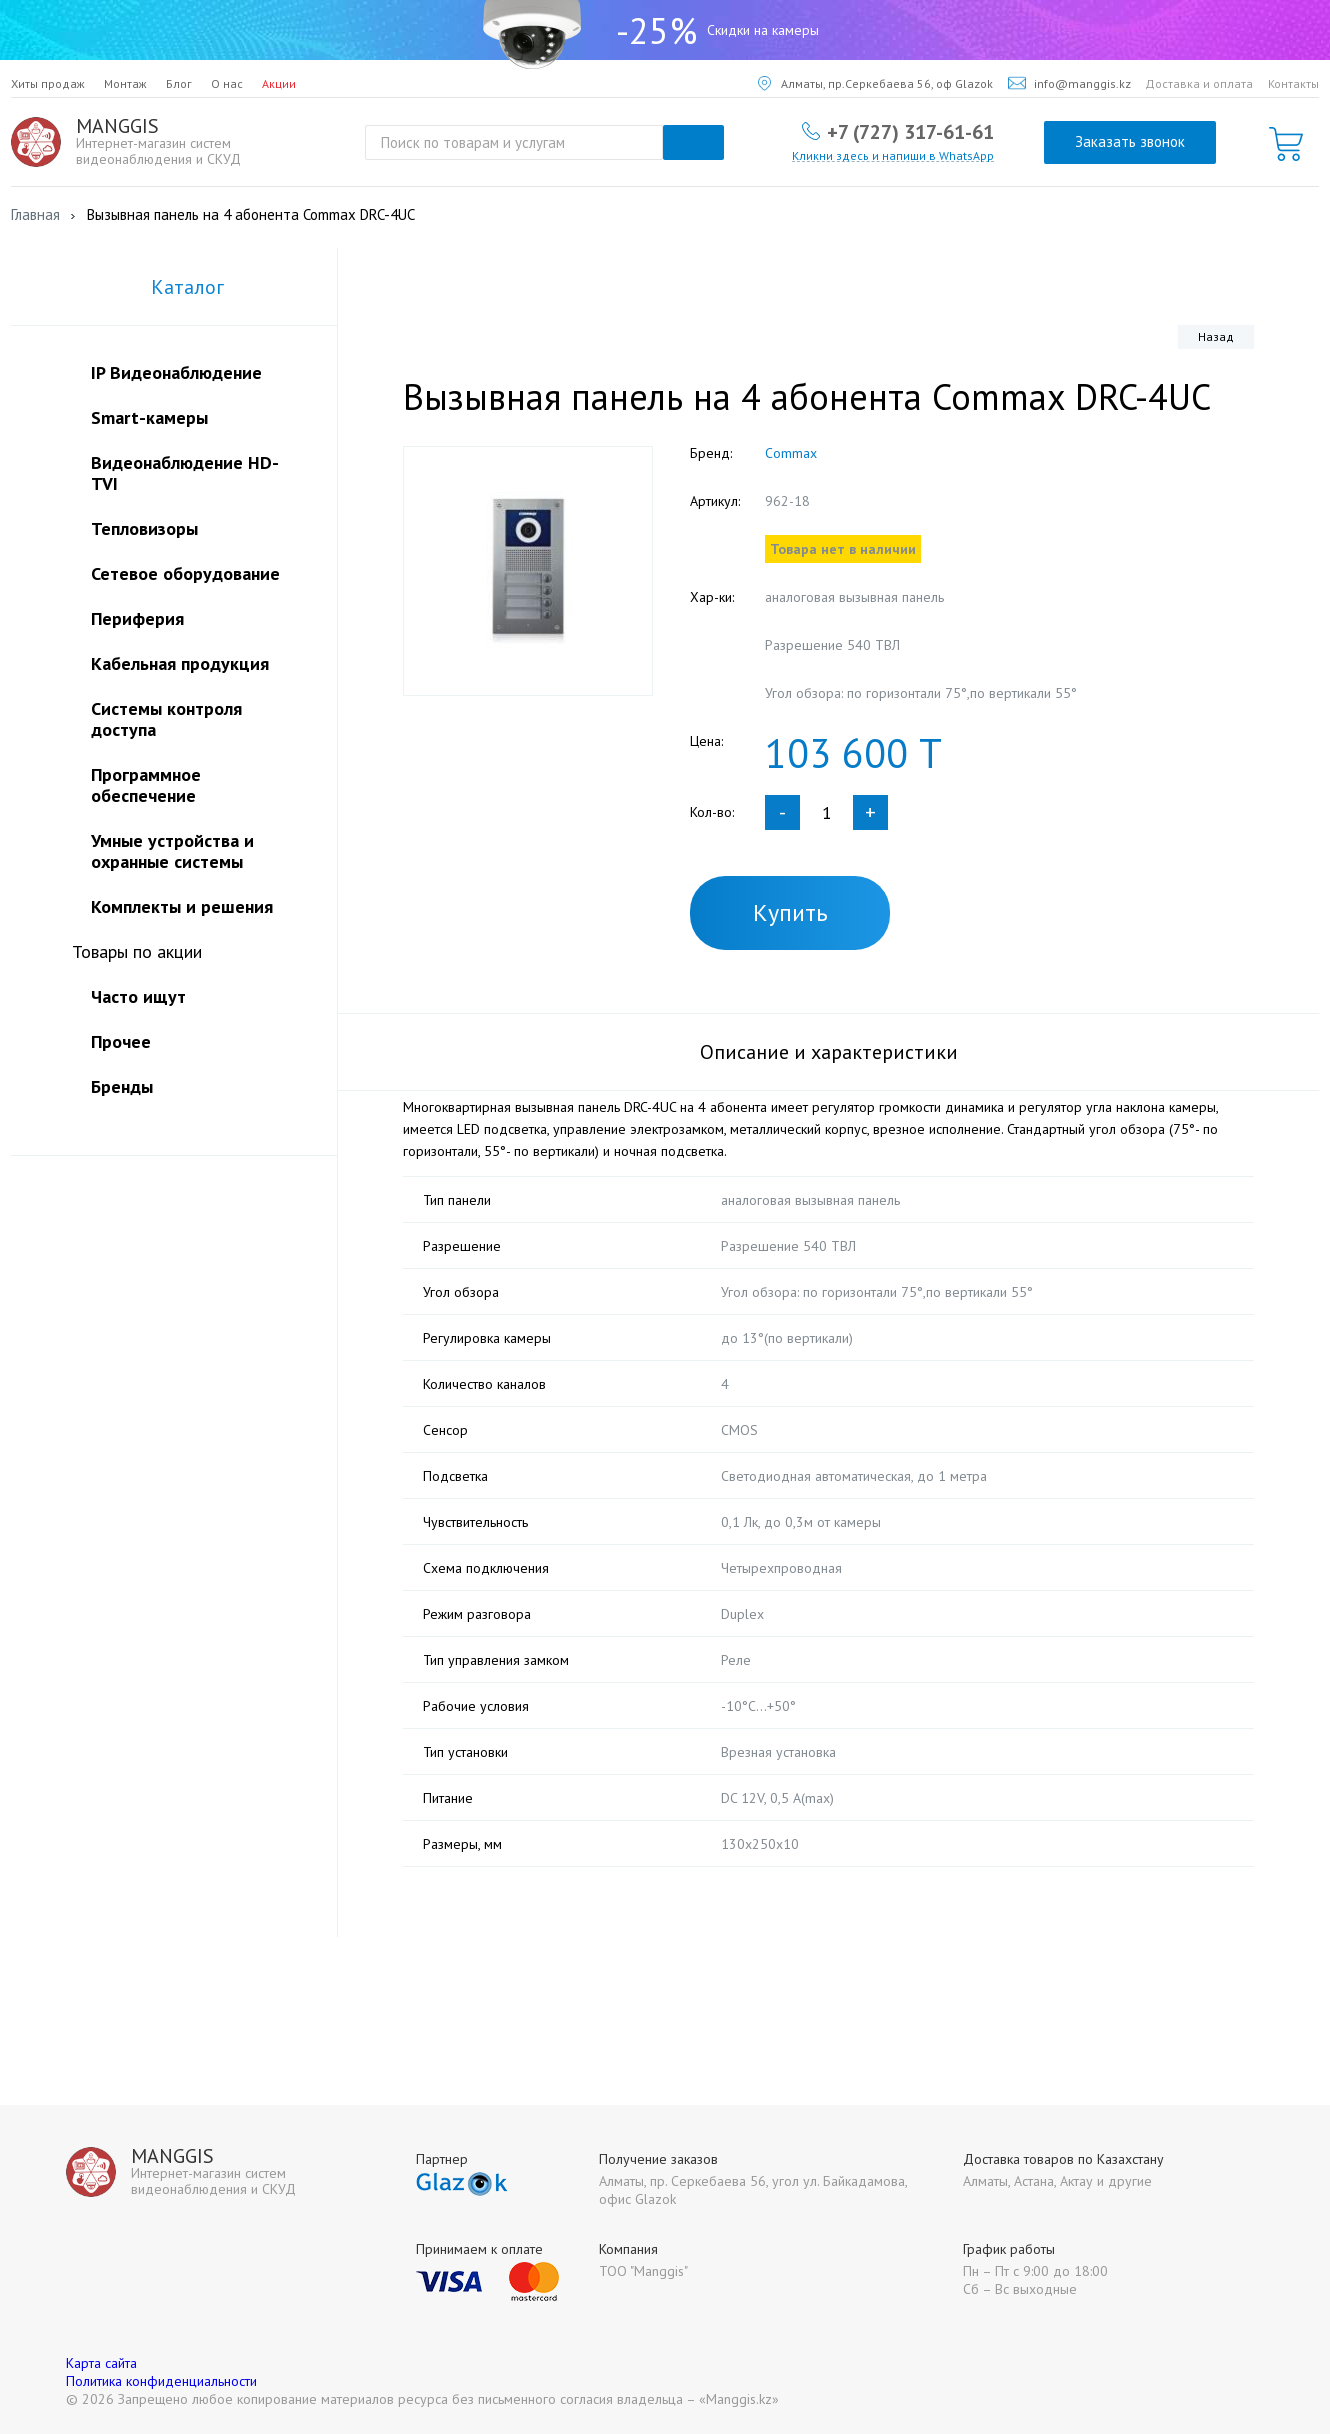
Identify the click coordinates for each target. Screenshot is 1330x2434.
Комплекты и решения (182, 906)
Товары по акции (137, 951)
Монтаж (125, 83)
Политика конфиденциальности (161, 2381)
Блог (179, 83)
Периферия (137, 618)
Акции (279, 83)
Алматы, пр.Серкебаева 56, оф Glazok (875, 83)
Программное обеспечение (146, 785)
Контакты (1293, 83)
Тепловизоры (144, 528)
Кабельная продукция (180, 663)
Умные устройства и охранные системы (172, 851)
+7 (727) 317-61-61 (910, 131)
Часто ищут (138, 996)
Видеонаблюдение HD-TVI (185, 473)
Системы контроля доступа (166, 719)
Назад (1216, 336)
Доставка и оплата (1199, 83)
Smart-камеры (149, 417)
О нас (227, 83)
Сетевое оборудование (185, 573)
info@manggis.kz (1069, 83)
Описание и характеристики (829, 1052)
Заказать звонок (1130, 141)
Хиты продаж (48, 83)
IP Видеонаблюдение (176, 372)
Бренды (122, 1086)
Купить (790, 912)
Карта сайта (101, 2363)
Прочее (121, 1041)
